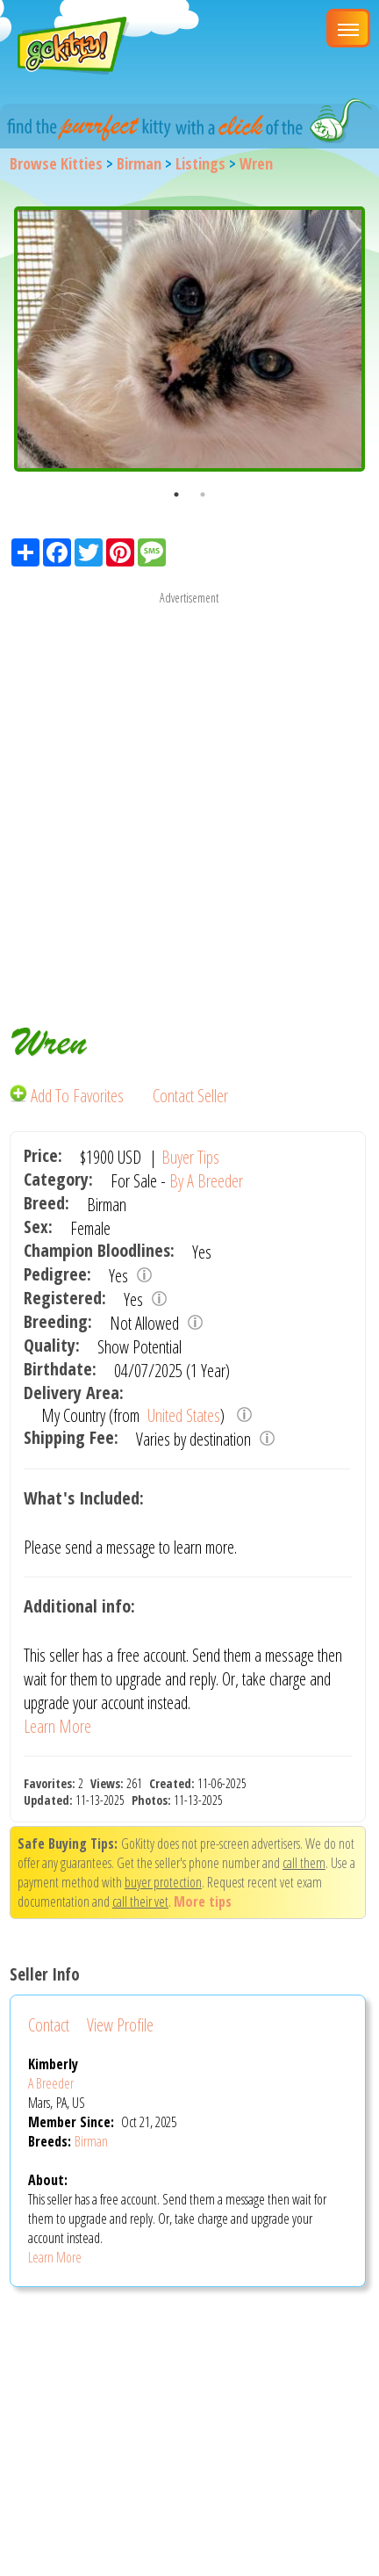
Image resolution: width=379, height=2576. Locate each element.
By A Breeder (206, 1181)
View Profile (120, 2025)
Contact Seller (190, 1096)
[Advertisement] (189, 797)
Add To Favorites (68, 1096)
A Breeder (51, 2083)
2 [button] (202, 494)
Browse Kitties (56, 163)
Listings (200, 163)
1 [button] (176, 494)
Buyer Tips (190, 1157)
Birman (139, 163)
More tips (203, 1901)
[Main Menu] (348, 28)
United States (182, 1415)
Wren (256, 163)
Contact (48, 2025)
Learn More (57, 1726)
